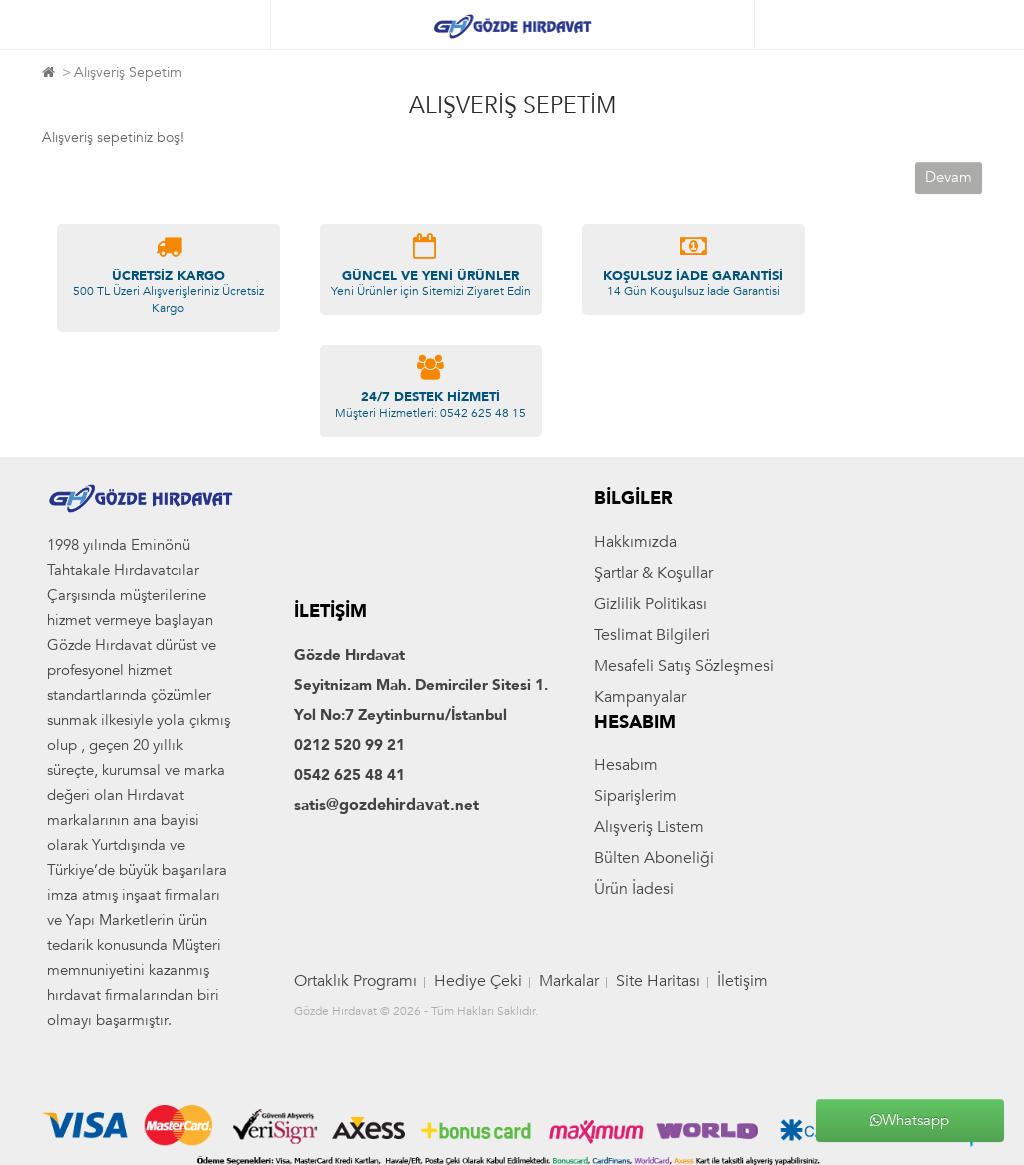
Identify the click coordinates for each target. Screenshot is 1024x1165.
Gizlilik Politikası (650, 604)
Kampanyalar (640, 697)
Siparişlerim (635, 796)
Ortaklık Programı (355, 981)
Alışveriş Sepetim (128, 72)
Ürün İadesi (634, 889)
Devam (948, 177)
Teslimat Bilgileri (652, 635)
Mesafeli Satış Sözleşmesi (684, 666)
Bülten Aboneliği (654, 858)
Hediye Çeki (478, 981)
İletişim (742, 981)
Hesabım (626, 765)
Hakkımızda (635, 542)
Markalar (569, 981)
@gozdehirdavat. (390, 805)
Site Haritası (658, 981)
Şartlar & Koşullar (653, 573)
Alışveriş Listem (649, 827)
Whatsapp (909, 1120)
